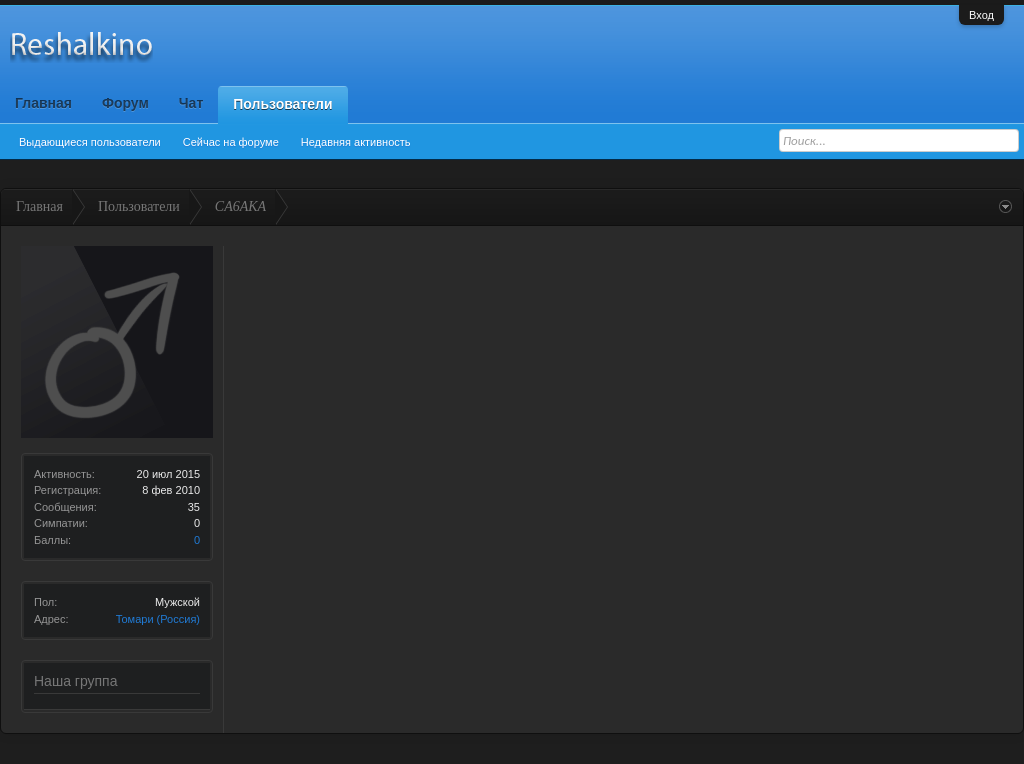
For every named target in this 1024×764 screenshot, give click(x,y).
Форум (125, 103)
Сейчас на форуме (231, 142)
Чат (191, 103)
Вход (981, 15)
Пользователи (282, 104)
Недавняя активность (356, 142)
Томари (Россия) (158, 619)
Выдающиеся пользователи (90, 142)
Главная (43, 103)
